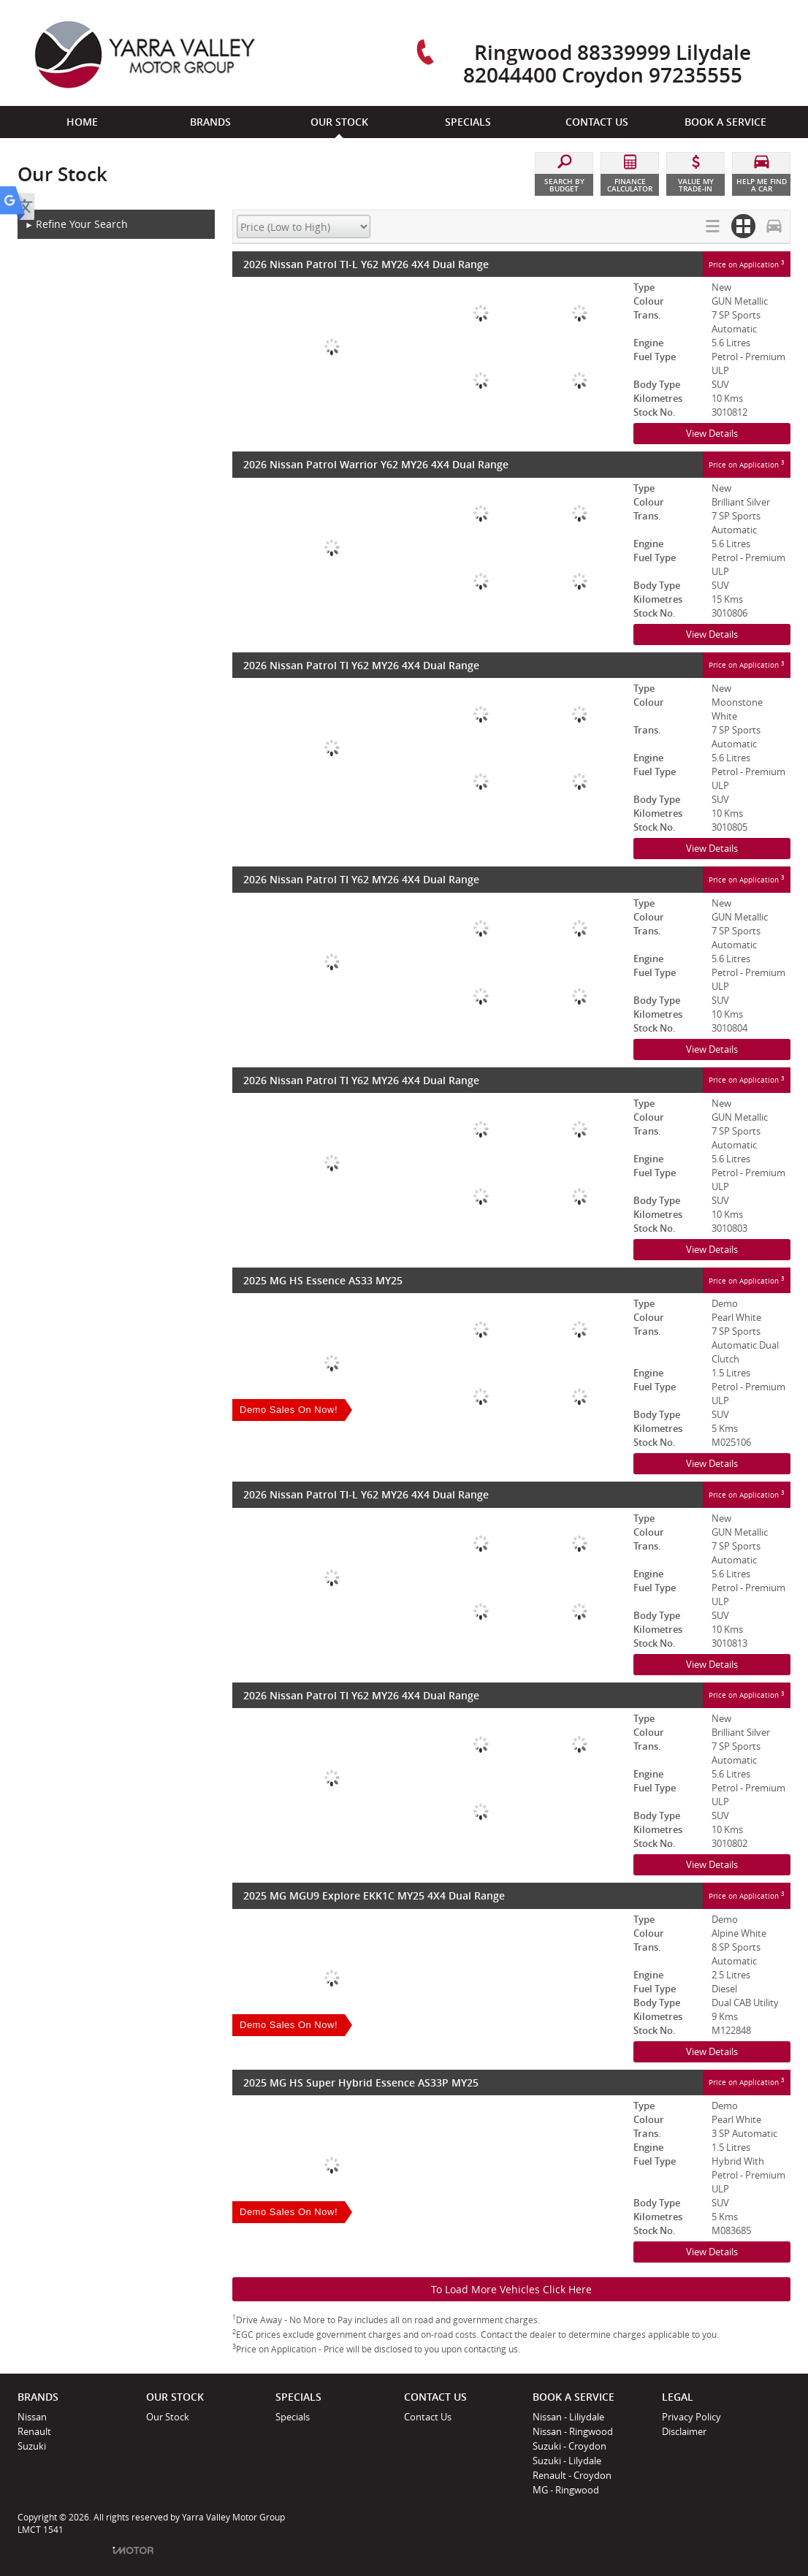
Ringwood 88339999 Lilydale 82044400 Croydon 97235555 (607, 63)
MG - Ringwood (566, 2489)
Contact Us (427, 2416)
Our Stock (167, 2416)
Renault (34, 2431)
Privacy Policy (691, 2416)
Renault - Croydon (572, 2475)
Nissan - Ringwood (573, 2431)
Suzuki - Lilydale (567, 2460)
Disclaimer (684, 2431)
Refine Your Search (76, 224)
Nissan (32, 2416)
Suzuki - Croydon (569, 2446)
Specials (292, 2416)
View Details (712, 433)
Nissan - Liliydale (568, 2416)
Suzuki (32, 2446)
